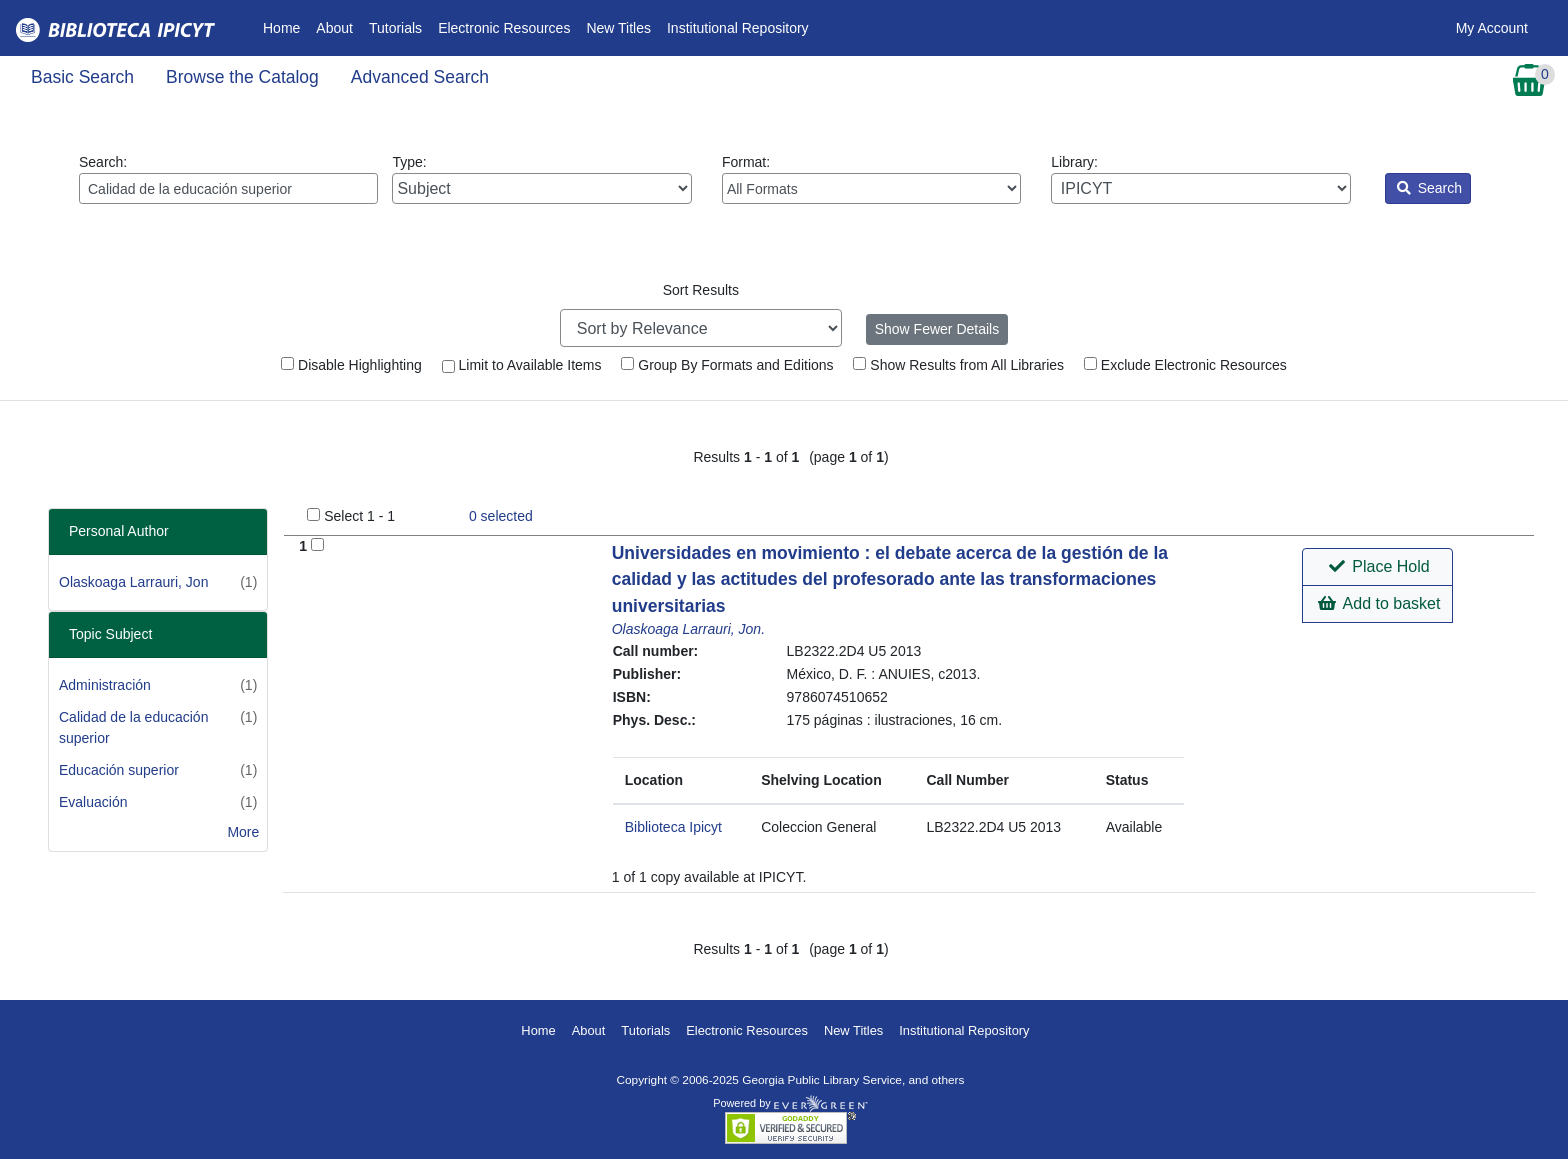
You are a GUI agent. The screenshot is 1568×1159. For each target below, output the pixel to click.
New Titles (618, 28)
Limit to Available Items (522, 365)
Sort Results (701, 290)
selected (501, 516)
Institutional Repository (738, 28)
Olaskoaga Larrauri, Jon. (688, 629)
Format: (871, 179)
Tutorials (395, 28)
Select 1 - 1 (359, 516)
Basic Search (82, 77)
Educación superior (119, 770)
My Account (1492, 28)
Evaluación (93, 802)
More (243, 832)
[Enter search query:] (228, 188)
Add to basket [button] (1379, 603)
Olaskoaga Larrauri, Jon (133, 582)
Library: (1200, 179)
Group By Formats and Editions (727, 365)
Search (1429, 188)
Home (285, 26)
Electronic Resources (504, 28)
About (334, 28)
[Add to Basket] (317, 544)
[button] (1377, 567)
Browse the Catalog (242, 77)
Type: (541, 179)
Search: (228, 179)
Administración (105, 685)
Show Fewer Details (937, 329)
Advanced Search (420, 77)
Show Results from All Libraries (958, 365)
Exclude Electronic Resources (1185, 365)
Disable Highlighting (351, 365)
